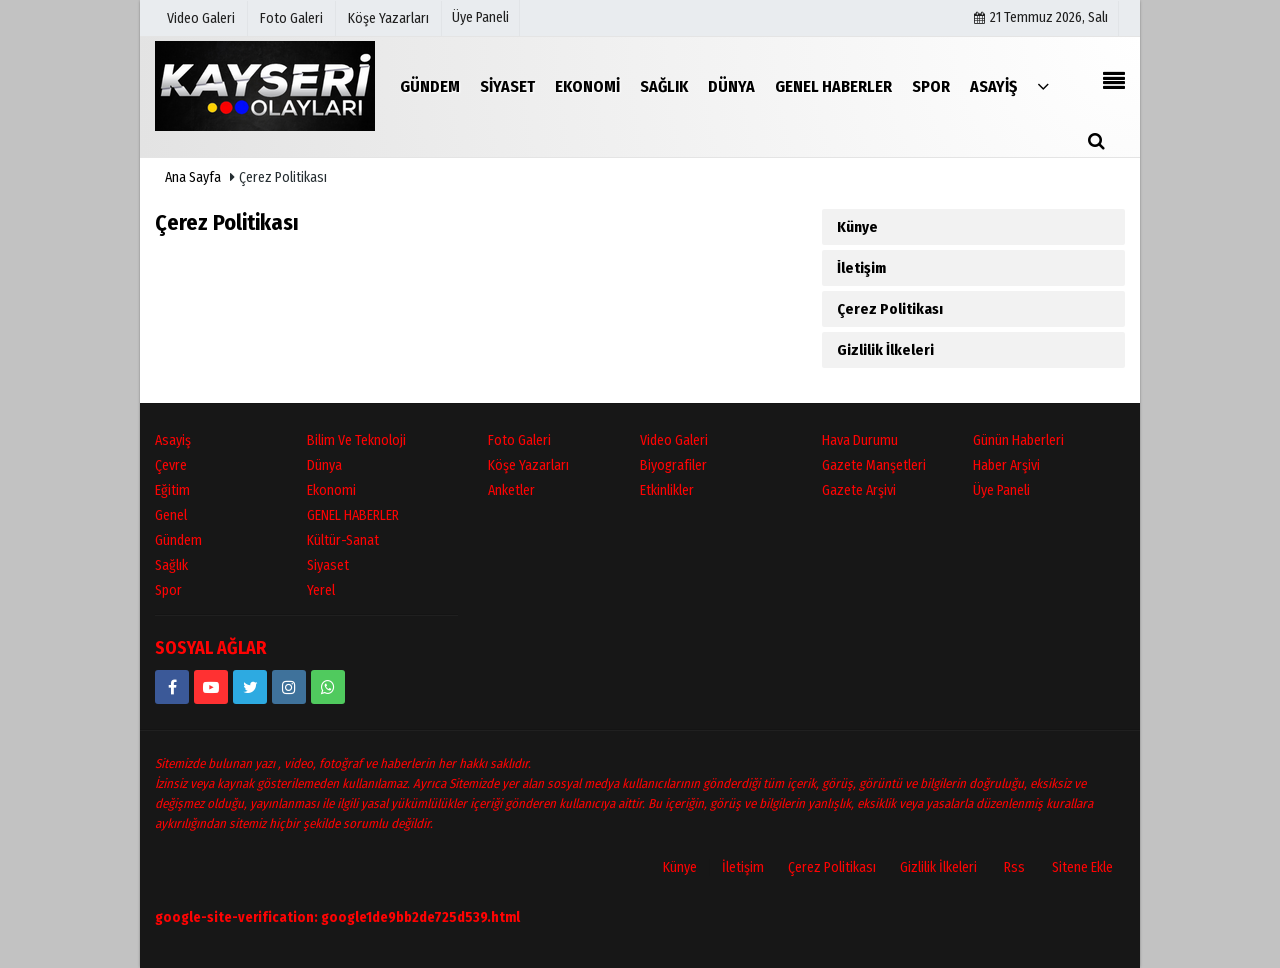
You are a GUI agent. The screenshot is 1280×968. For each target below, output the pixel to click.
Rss (1014, 867)
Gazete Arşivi (859, 490)
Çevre (171, 465)
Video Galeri (674, 440)
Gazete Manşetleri (874, 465)
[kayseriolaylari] (289, 687)
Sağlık (171, 565)
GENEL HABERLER (353, 515)
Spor (168, 590)
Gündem (178, 540)
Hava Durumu (860, 440)
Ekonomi (331, 490)
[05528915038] (328, 687)
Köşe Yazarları (528, 465)
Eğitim (172, 490)
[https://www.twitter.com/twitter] (250, 687)
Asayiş (173, 440)
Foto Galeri (519, 440)
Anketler (511, 490)
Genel (171, 515)
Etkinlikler (667, 490)
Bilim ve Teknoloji (356, 440)
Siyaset (328, 565)
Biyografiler (673, 465)
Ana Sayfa (193, 177)
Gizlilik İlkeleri (885, 350)
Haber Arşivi (1006, 465)
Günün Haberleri (1018, 440)
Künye (857, 227)
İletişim (861, 268)
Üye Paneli (480, 17)
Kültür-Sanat (343, 540)
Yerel (321, 590)
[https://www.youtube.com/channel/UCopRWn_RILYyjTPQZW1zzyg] (211, 687)
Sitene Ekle (1082, 867)
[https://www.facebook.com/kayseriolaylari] (172, 687)
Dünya (324, 465)
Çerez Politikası (890, 309)
